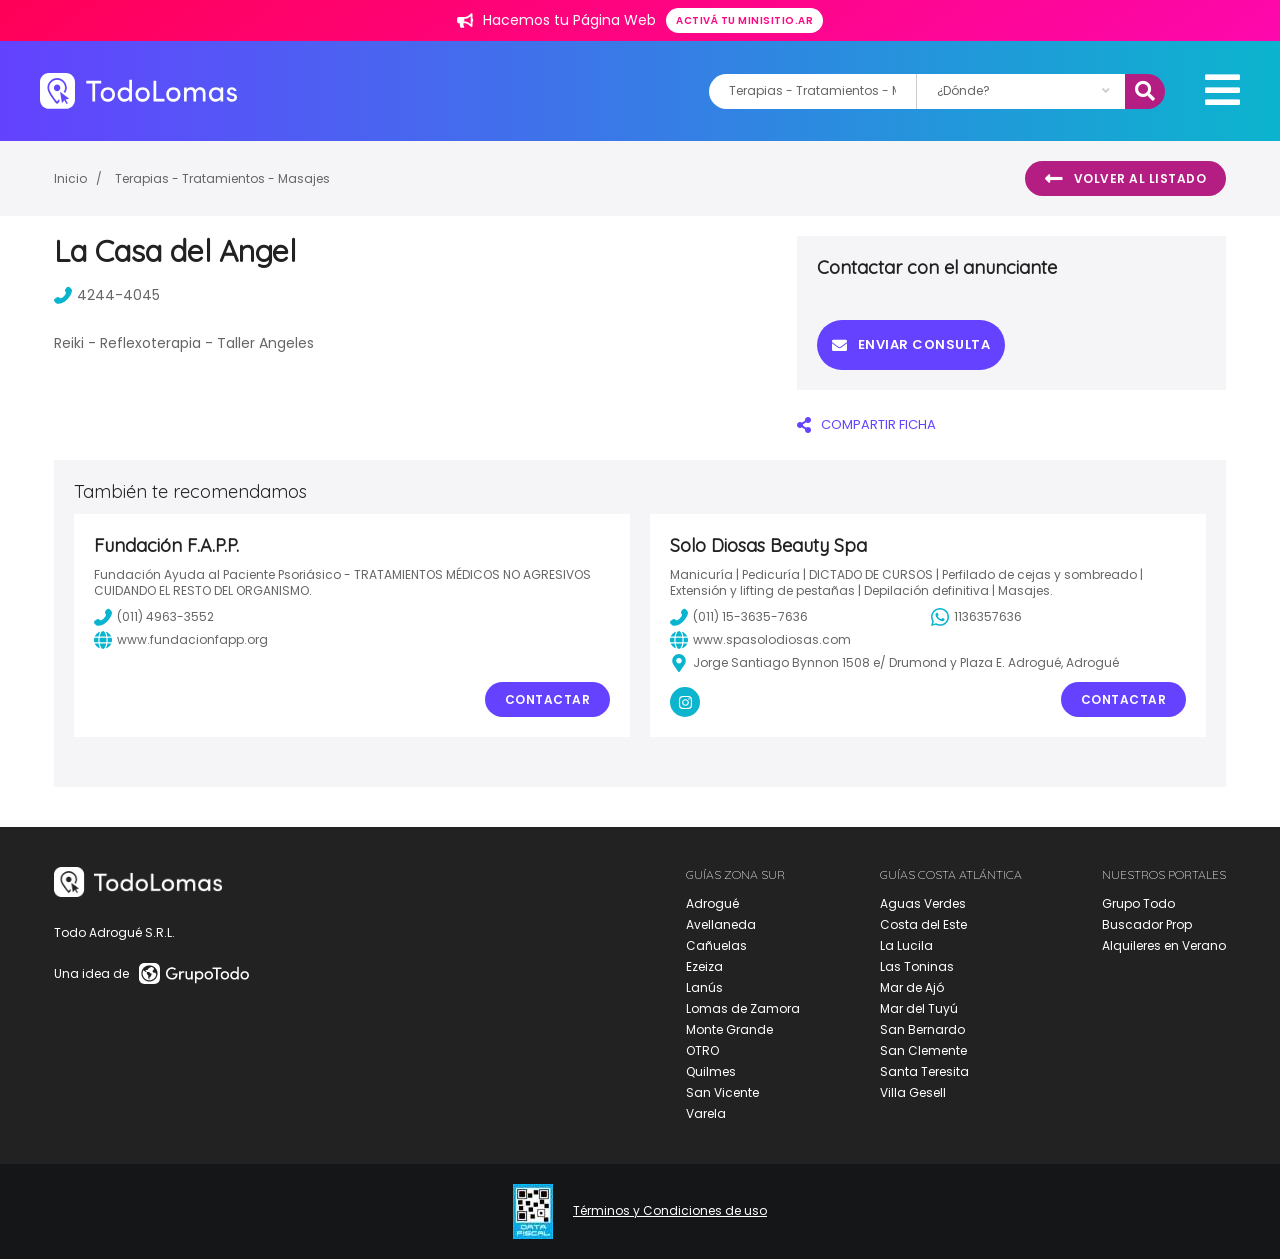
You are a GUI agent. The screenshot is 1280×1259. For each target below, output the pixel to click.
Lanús (704, 987)
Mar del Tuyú (919, 1008)
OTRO (702, 1050)
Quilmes (711, 1071)
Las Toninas (917, 966)
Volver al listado (1125, 179)
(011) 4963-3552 (154, 617)
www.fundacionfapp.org (181, 640)
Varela (706, 1113)
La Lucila (906, 945)
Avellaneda (721, 924)
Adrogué (712, 903)
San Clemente (923, 1050)
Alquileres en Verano (1164, 945)
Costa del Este (923, 924)
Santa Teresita (924, 1071)
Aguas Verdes (923, 903)
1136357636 (976, 617)
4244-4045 (107, 295)
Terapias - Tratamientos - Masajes (222, 178)
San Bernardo (922, 1029)
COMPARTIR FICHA (866, 424)
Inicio (70, 178)
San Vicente (722, 1092)
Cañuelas (716, 945)
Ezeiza (704, 966)
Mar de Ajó (912, 987)
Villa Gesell (913, 1092)
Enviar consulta (911, 344)
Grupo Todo (1138, 903)
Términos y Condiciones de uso (670, 1211)
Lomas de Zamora (743, 1008)
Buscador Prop (1147, 924)
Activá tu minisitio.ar (744, 20)
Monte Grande (729, 1029)
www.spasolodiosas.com (760, 640)
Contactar (548, 699)
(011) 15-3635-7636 (739, 617)
